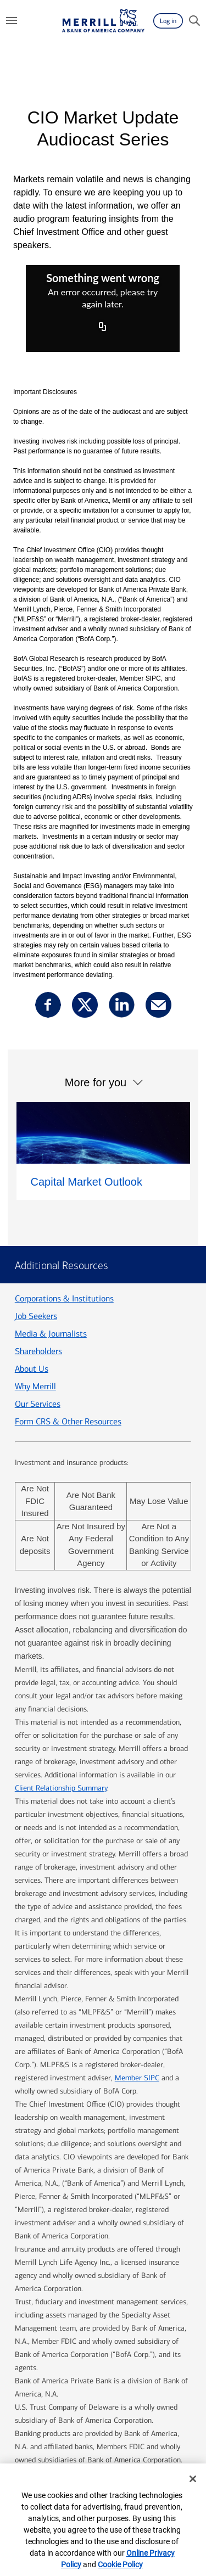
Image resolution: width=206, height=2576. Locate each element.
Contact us (42, 2394)
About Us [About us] (31, 1230)
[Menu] (11, 21)
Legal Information (58, 2422)
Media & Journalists (51, 1195)
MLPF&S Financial (146, 2422)
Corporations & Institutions (64, 1160)
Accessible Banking (128, 2408)
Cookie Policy (120, 2564)
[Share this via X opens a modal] (85, 1005)
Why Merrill (35, 1248)
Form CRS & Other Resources (68, 1283)
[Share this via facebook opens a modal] (48, 1005)
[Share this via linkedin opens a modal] (122, 1005)
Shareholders (38, 1213)
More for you (95, 1069)
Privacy (170, 2394)
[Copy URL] (103, 327)
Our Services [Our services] (37, 1265)
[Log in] (168, 21)
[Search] (194, 21)
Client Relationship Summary (61, 1649)
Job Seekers (36, 1177)
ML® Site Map (110, 2394)
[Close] (193, 2479)
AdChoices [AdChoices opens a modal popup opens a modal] (134, 2437)
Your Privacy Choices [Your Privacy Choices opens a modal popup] (94, 2450)
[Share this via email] (158, 1005)
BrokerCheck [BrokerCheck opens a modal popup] (64, 2436)
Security (56, 2408)
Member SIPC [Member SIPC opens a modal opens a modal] (137, 1939)
